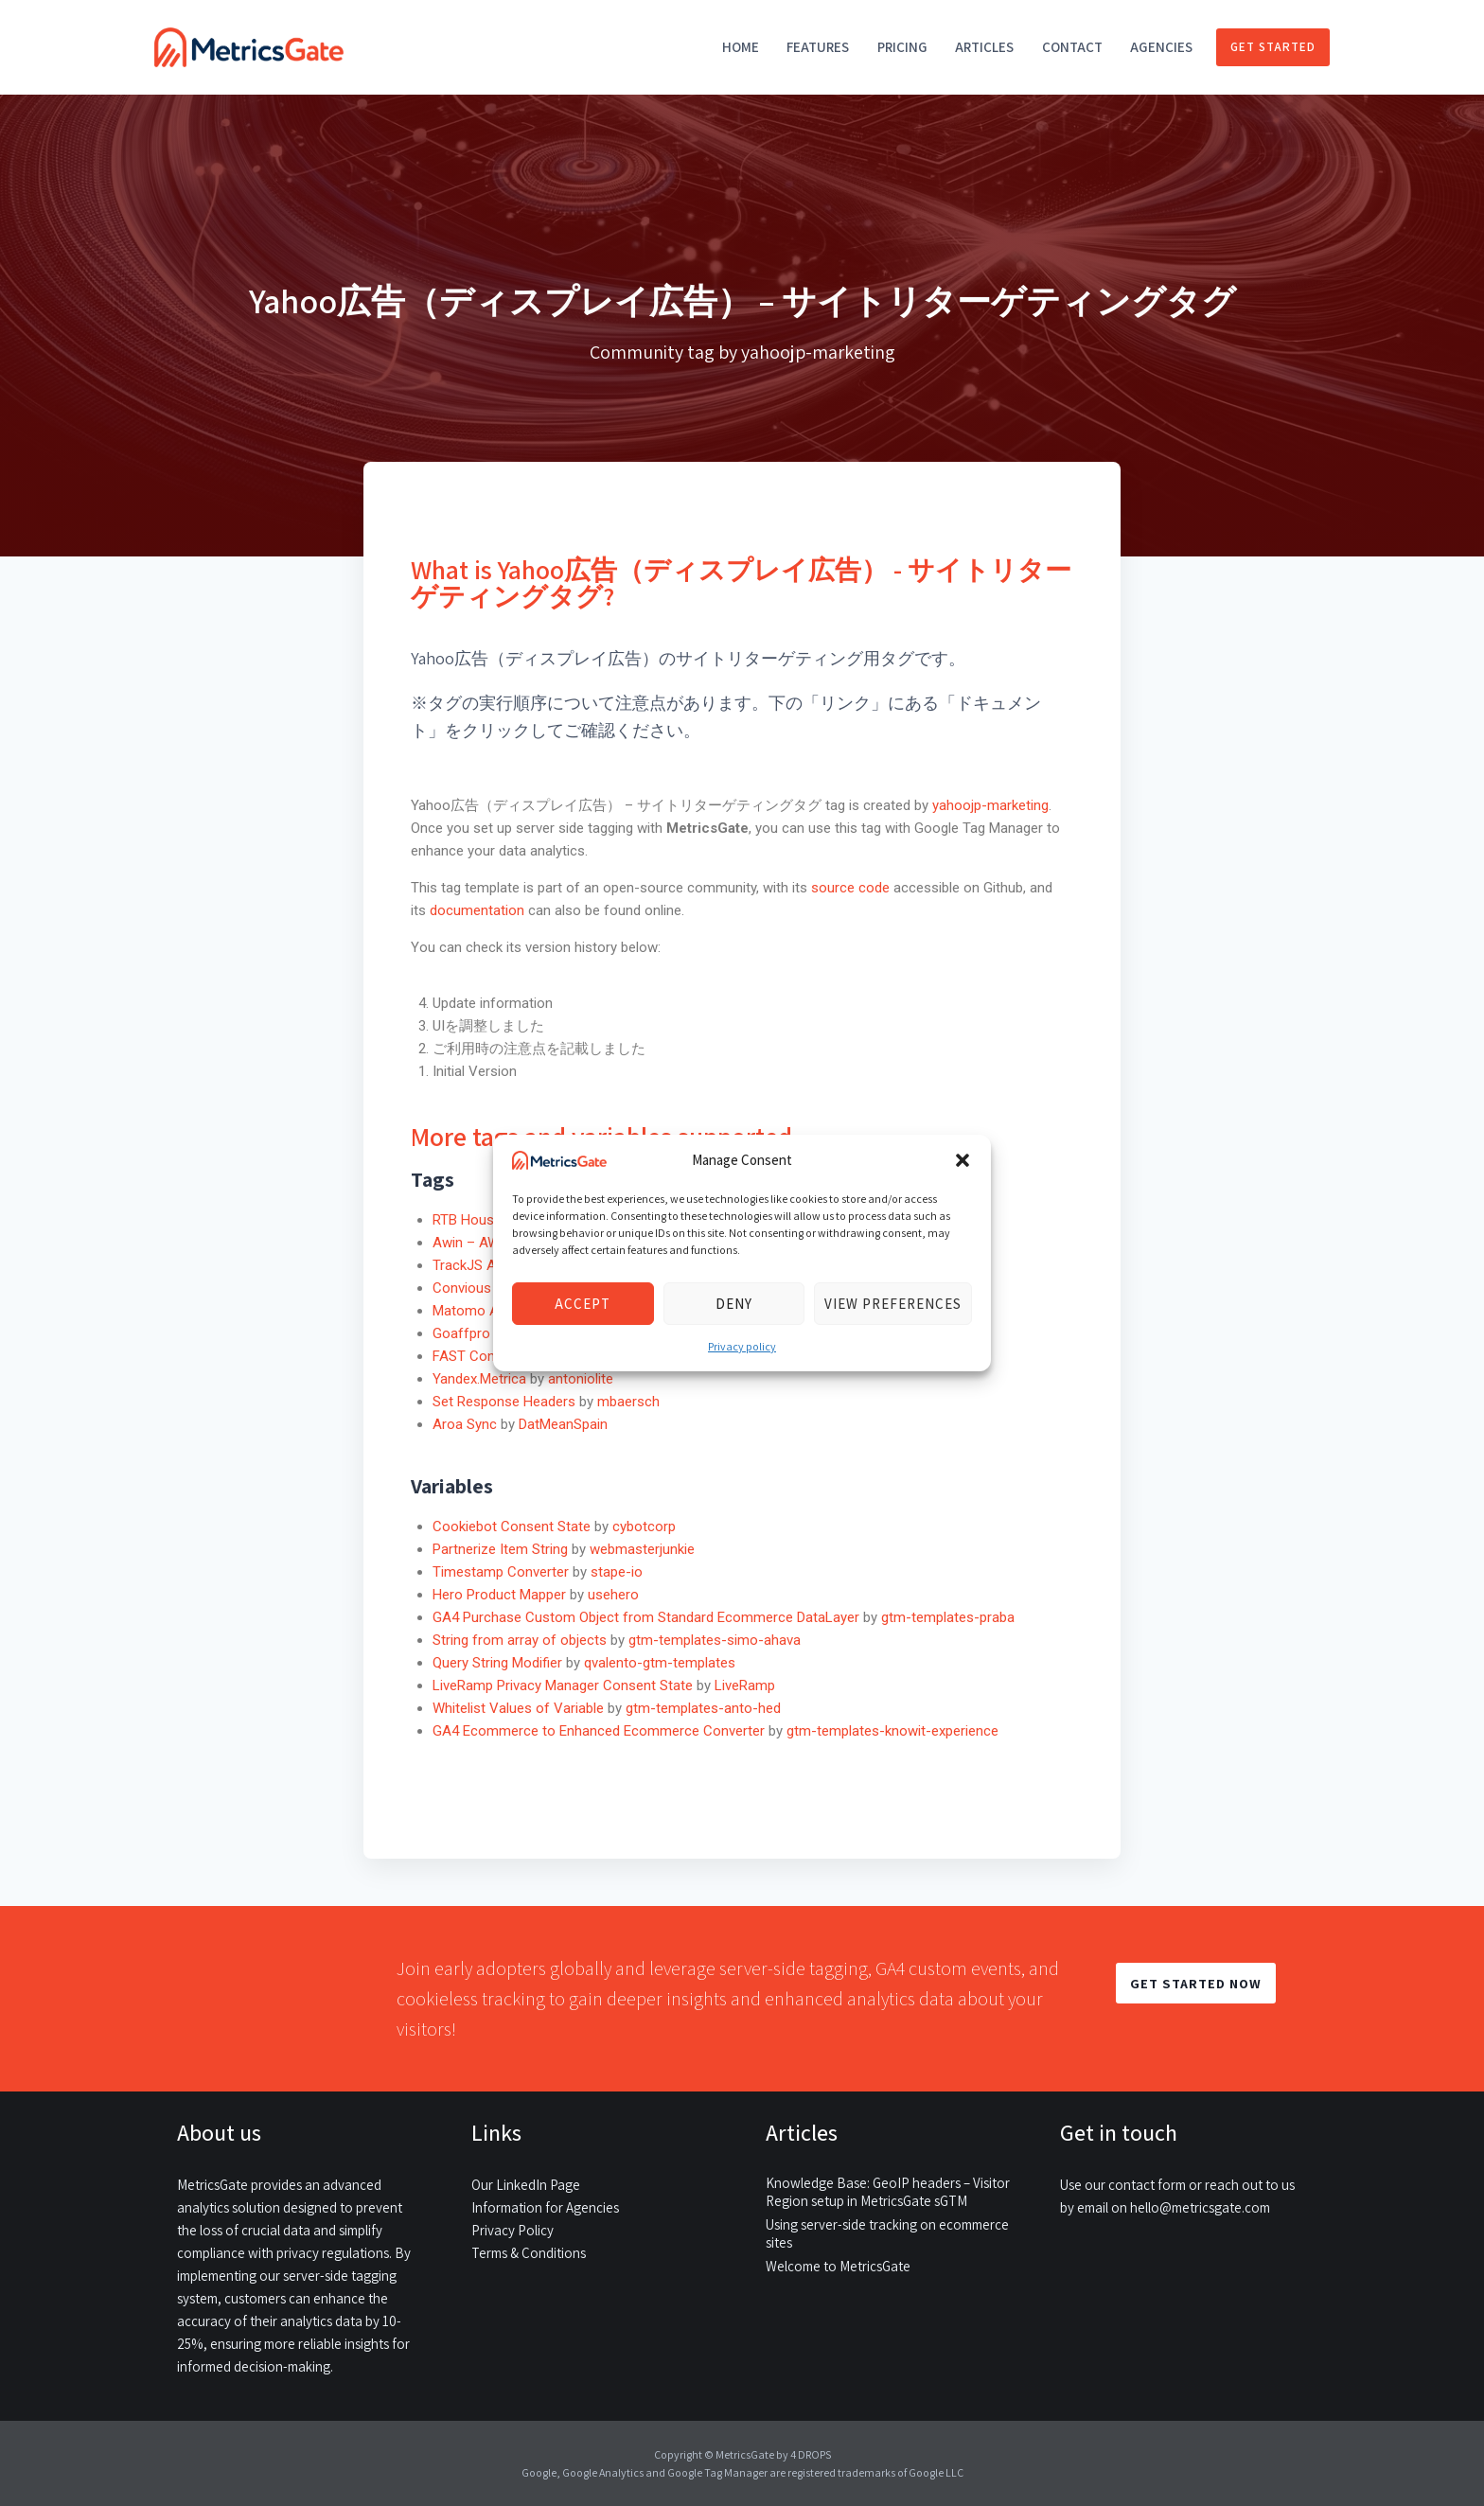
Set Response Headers (504, 1401)
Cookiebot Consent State (512, 1526)
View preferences (893, 1304)
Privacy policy (742, 1346)
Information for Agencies (545, 2207)
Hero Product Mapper (499, 1594)
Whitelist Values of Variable (518, 1708)
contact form (1147, 2185)
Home (740, 47)
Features (817, 47)
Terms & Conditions (528, 2253)
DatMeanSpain (563, 1424)
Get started (1273, 47)
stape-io (617, 1571)
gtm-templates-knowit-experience (892, 1730)
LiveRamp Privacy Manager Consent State (563, 1685)
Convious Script (482, 1288)
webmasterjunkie (642, 1549)
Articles (984, 47)
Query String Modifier (497, 1662)
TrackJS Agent (478, 1265)
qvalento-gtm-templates (659, 1662)
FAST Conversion (486, 1356)
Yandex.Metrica (479, 1378)
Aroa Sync (465, 1424)
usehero (613, 1594)
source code (852, 887)
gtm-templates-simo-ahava (714, 1640)
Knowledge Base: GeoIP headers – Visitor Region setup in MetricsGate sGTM (888, 2192)
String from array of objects (520, 1640)
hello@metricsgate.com (1200, 2207)
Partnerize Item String (500, 1549)
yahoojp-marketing (990, 805)
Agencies (1161, 47)
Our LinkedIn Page (525, 2185)
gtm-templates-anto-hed (703, 1708)
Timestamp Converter (501, 1571)
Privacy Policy (512, 2230)
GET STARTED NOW (1196, 1983)
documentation (477, 910)
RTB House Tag (480, 1219)
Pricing (902, 47)
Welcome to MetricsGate (838, 2266)
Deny (734, 1304)
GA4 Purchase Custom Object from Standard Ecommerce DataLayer (646, 1617)
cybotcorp (644, 1526)
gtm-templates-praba (948, 1617)
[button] (962, 1160)
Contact (1072, 47)
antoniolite (580, 1378)
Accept (582, 1304)
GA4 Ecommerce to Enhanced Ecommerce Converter (599, 1730)
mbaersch (628, 1401)
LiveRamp (745, 1685)
